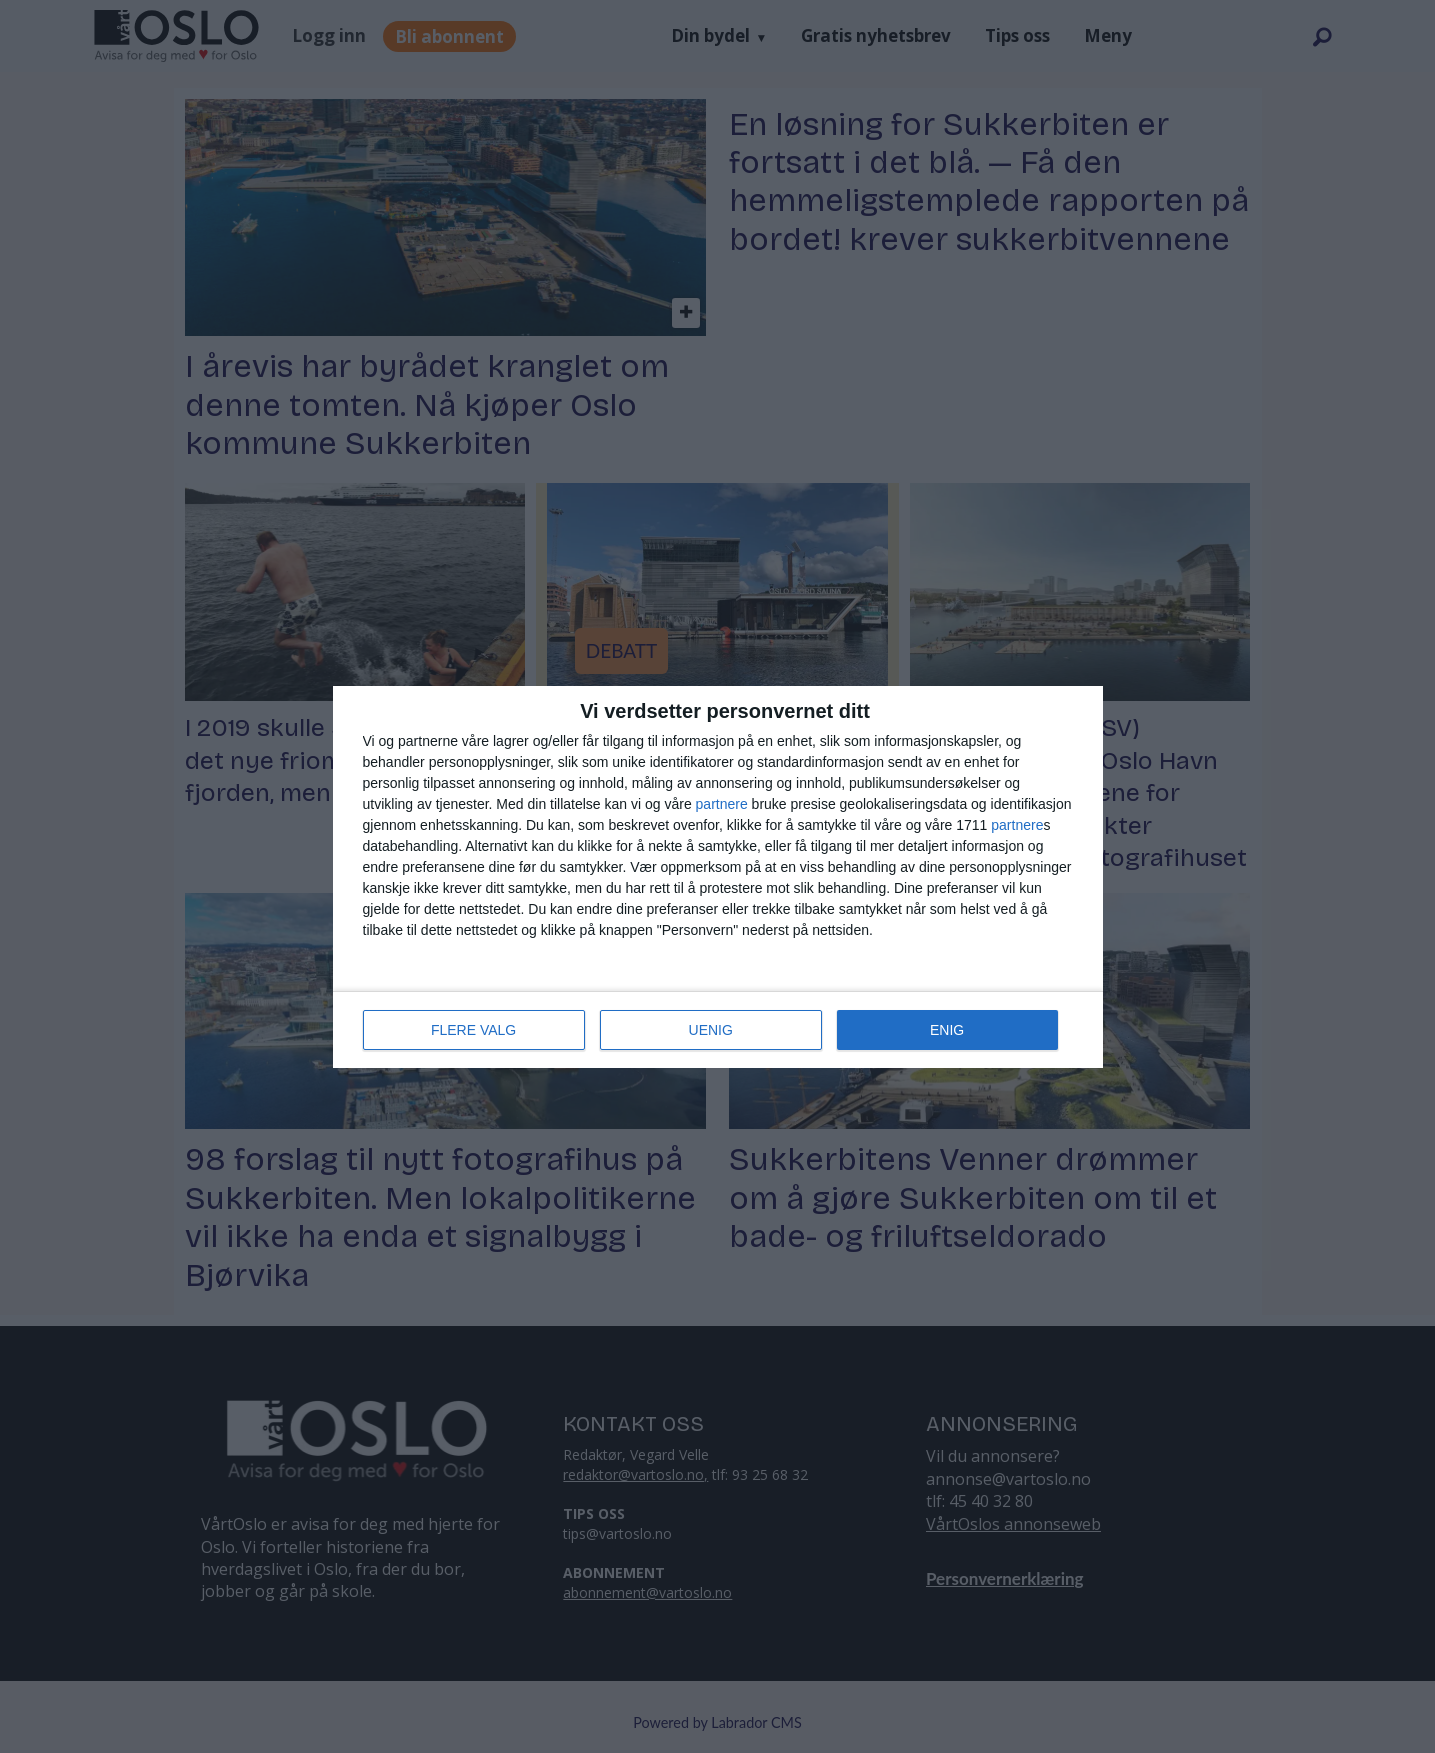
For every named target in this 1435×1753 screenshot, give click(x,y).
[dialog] (718, 877)
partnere (722, 804)
